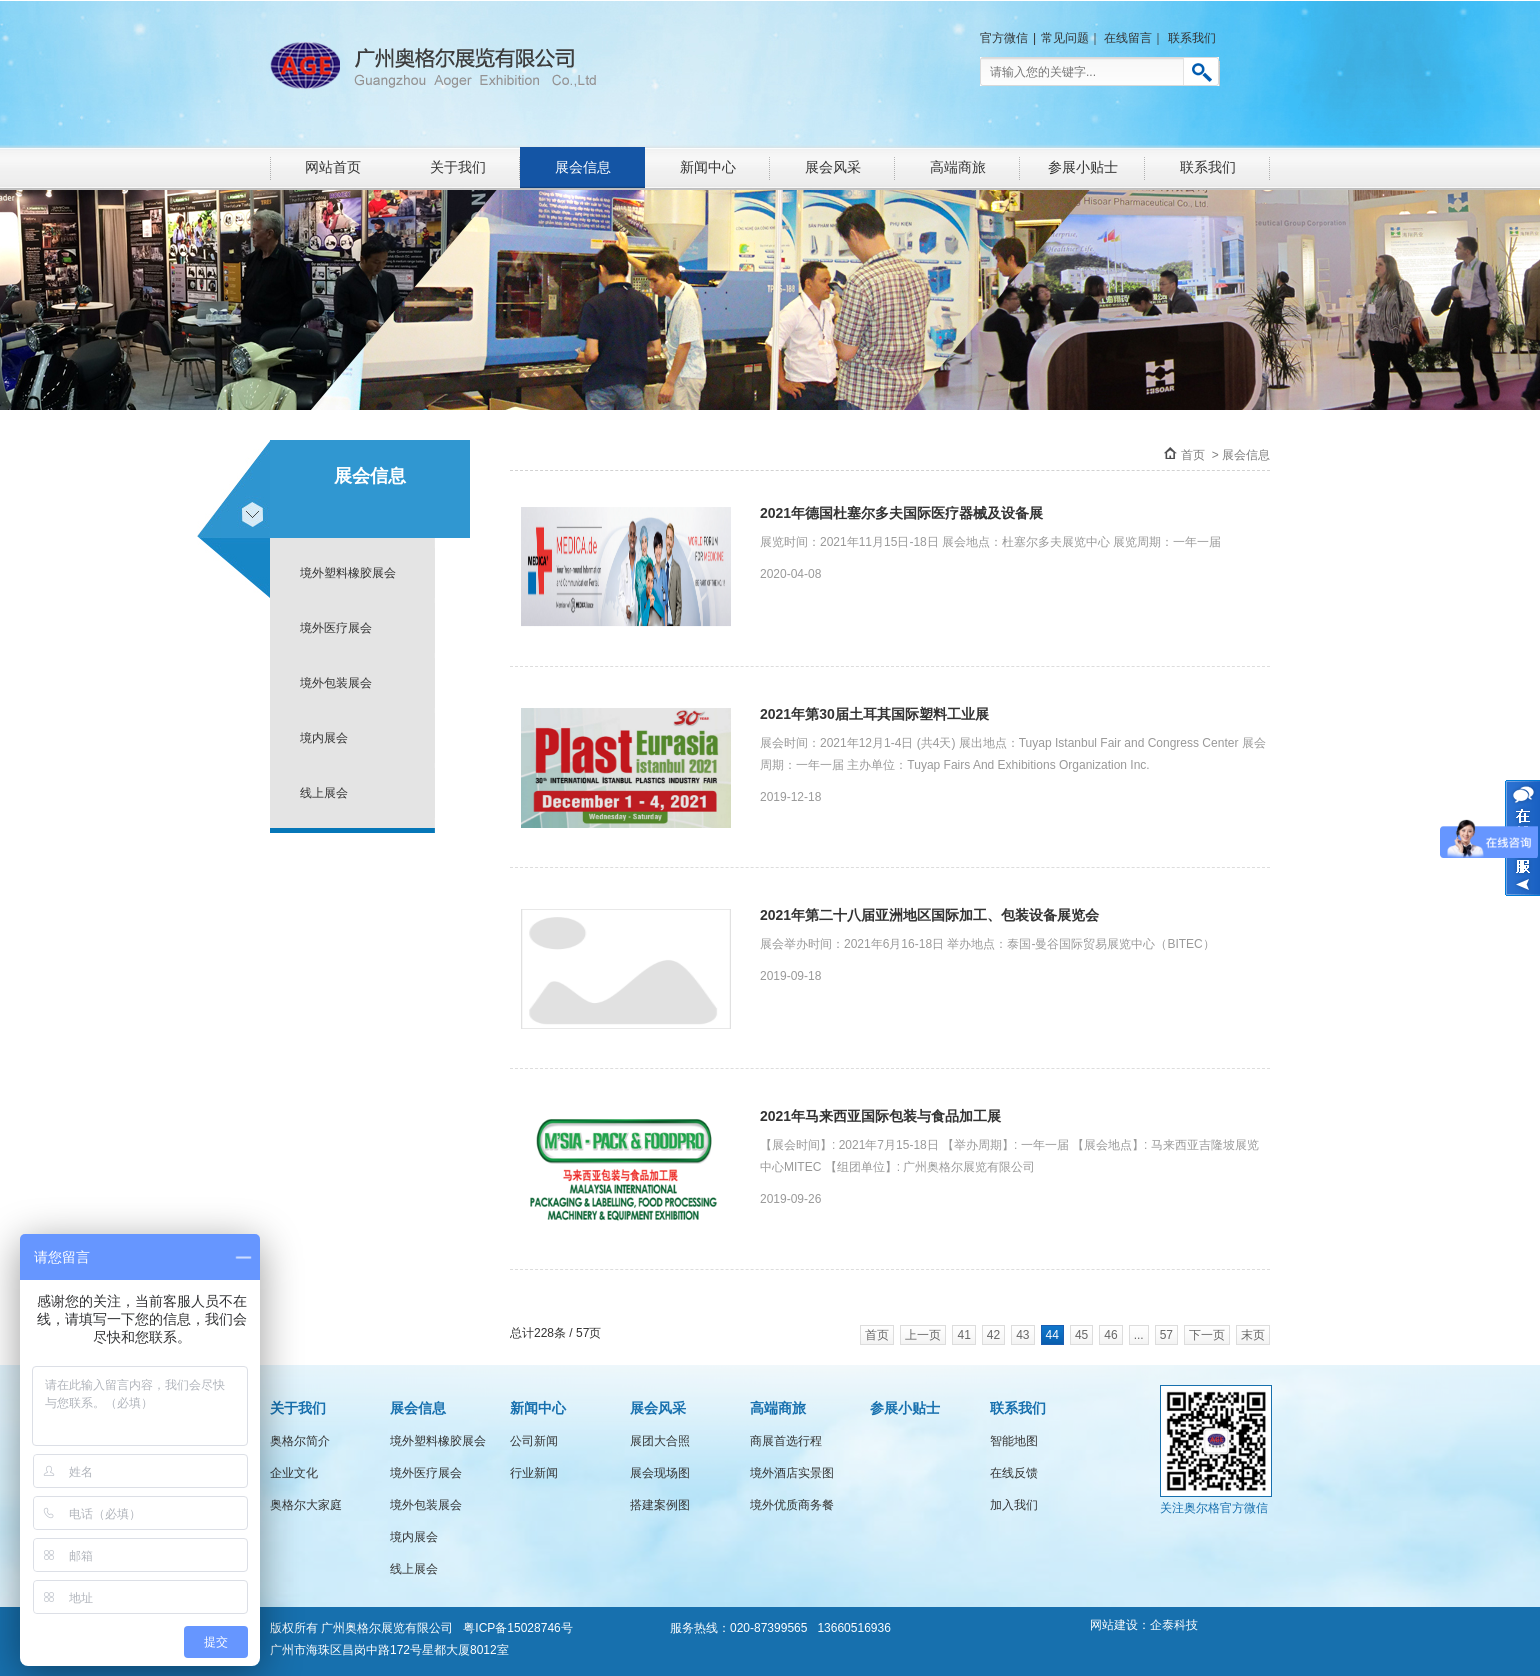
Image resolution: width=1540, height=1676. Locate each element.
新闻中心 (708, 167)
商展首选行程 (786, 1441)
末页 (1253, 1335)
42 (993, 1335)
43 (1022, 1335)
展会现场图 (660, 1473)
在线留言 (1128, 38)
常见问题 (1065, 38)
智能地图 (1014, 1441)
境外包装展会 (336, 683)
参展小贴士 (1083, 167)
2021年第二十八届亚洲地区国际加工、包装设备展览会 (929, 915)
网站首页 (333, 167)
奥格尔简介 (300, 1441)
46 (1110, 1335)
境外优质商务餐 (792, 1505)
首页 (1193, 455)
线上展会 (324, 793)
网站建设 (1114, 1625)
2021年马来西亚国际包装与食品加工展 (880, 1116)
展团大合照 (660, 1441)
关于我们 (458, 167)
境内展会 (324, 738)
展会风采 (833, 167)
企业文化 (294, 1473)
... (1139, 1335)
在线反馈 (1014, 1473)
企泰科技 (1174, 1625)
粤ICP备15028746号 (517, 1628)
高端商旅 (958, 167)
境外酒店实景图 (792, 1473)
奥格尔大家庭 (306, 1505)
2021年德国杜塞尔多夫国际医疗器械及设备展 (901, 513)
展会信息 (583, 167)
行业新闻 (534, 1473)
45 (1081, 1335)
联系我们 (1192, 38)
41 (963, 1335)
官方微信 (1004, 38)
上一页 (923, 1335)
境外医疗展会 (336, 628)
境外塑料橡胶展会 (348, 573)
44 (1052, 1335)
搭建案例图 (660, 1505)
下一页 (1207, 1335)
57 (1166, 1335)
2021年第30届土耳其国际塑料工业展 (874, 714)
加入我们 (1014, 1505)
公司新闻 (534, 1441)
